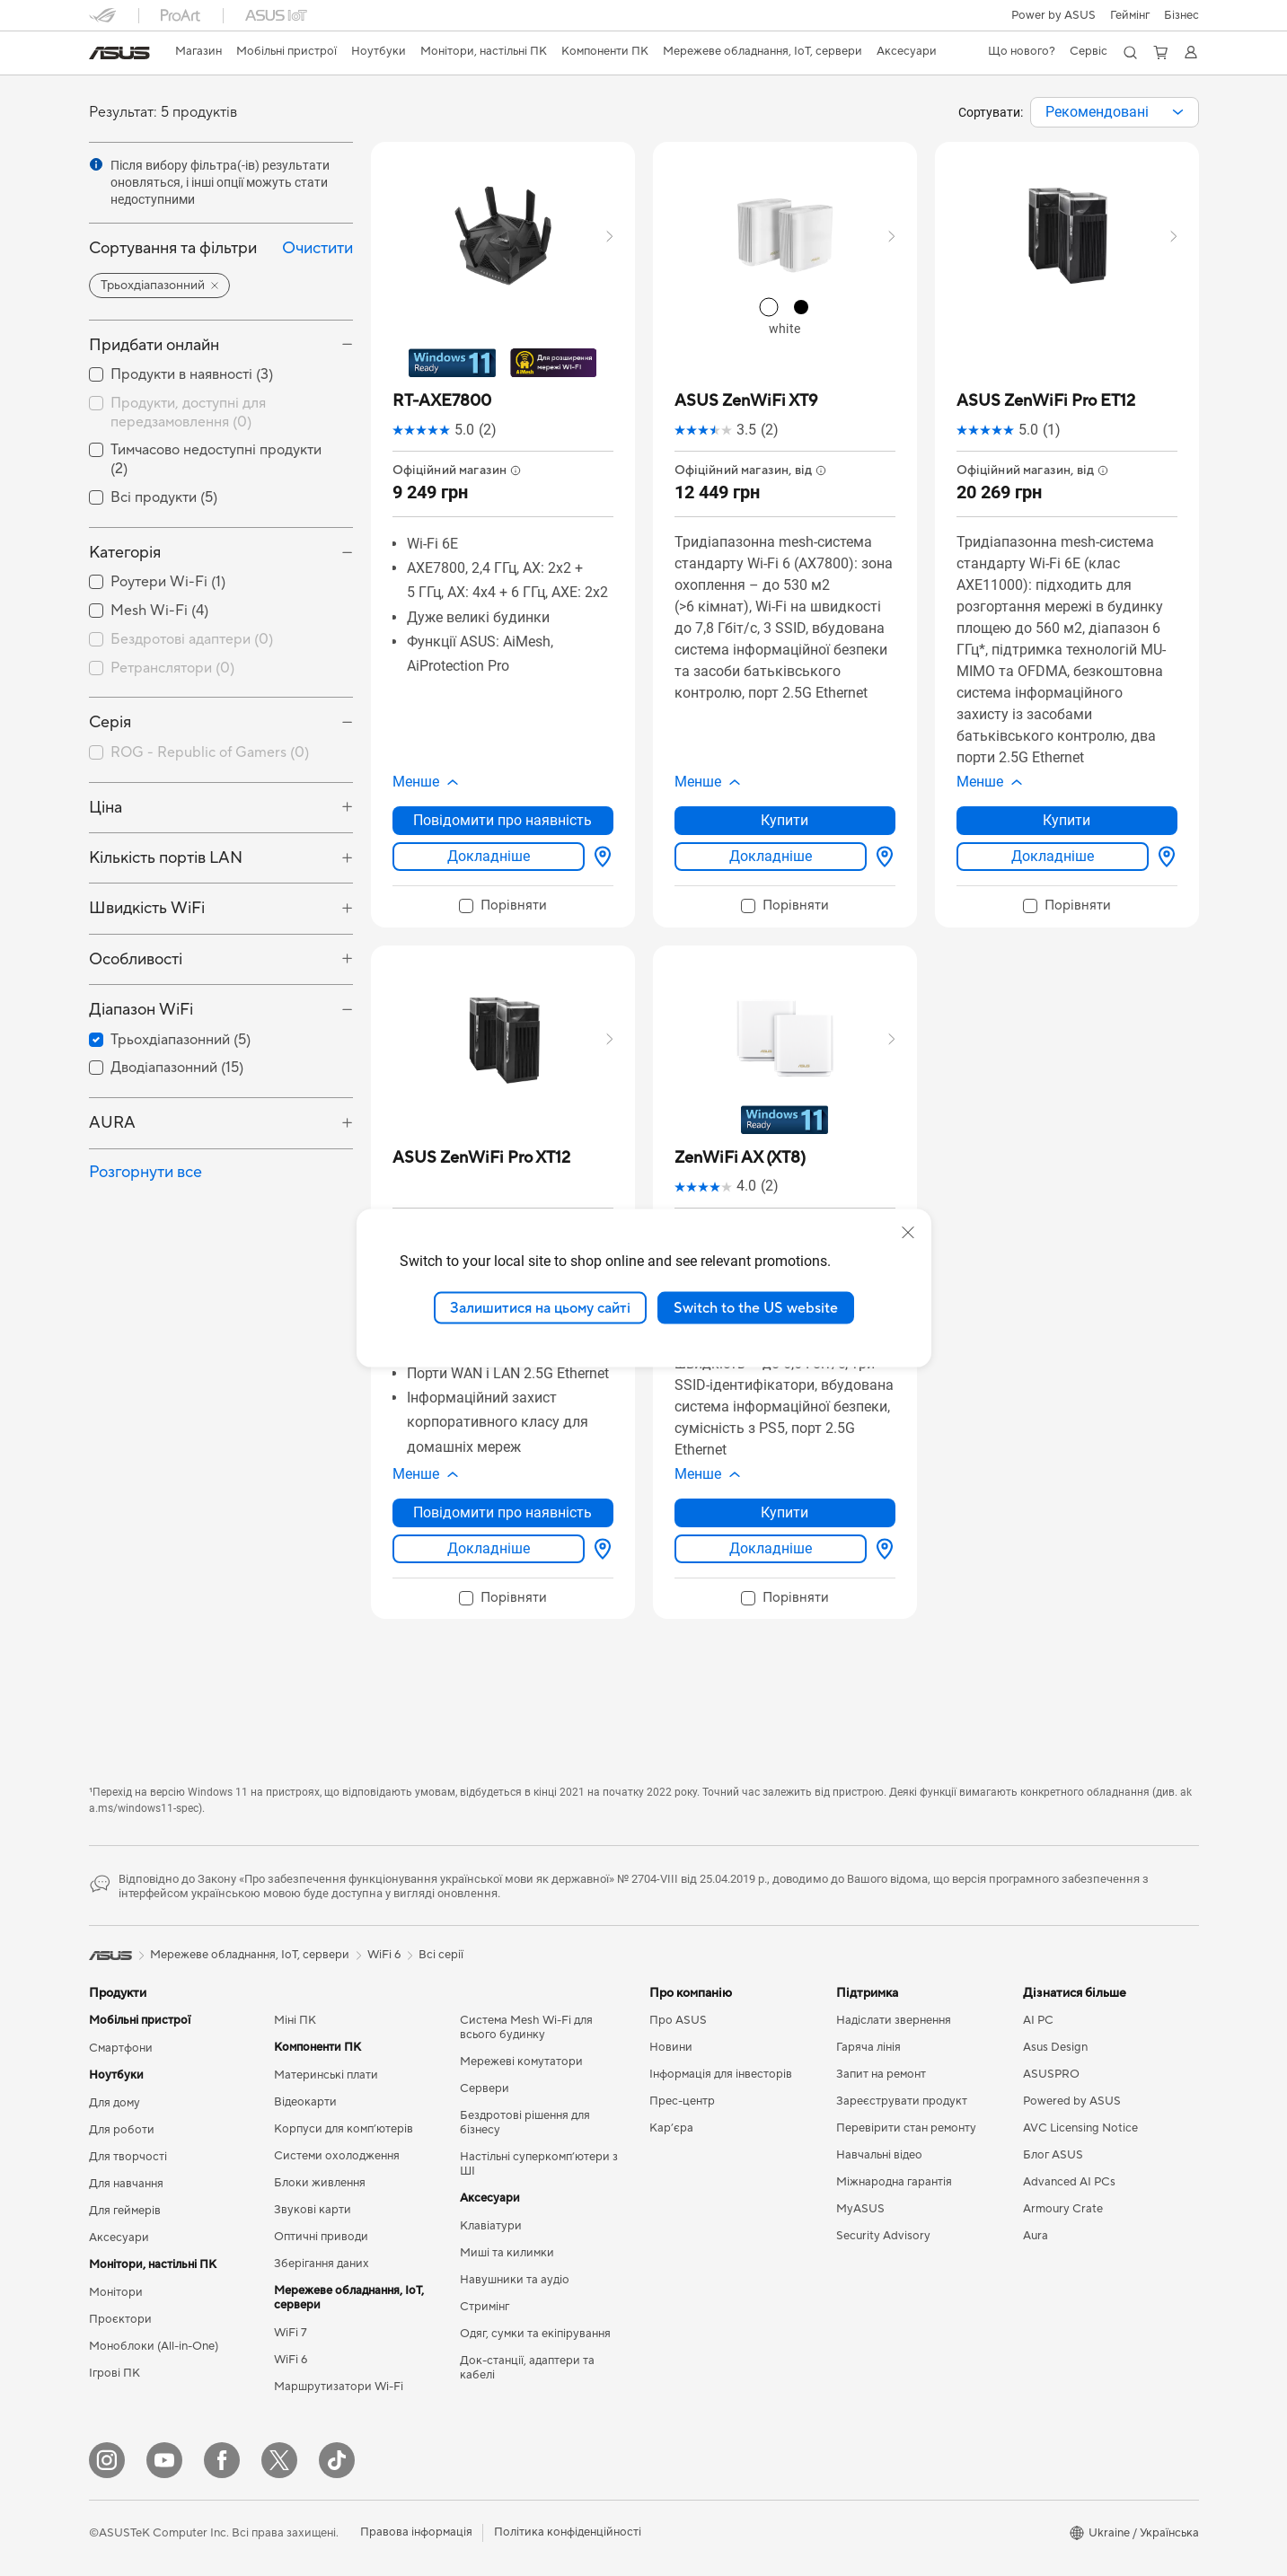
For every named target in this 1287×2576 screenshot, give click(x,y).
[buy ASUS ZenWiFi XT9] (745, 401)
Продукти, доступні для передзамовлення (188, 412)
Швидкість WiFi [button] (147, 908)
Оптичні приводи (321, 2236)
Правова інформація (416, 2532)
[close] (908, 1232)
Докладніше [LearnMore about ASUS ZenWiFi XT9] (770, 856)
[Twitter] (279, 2460)
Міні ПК (295, 2020)
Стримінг (484, 2306)
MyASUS (860, 2209)
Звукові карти (312, 2209)
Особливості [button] (135, 959)
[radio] (769, 307)
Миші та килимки (507, 2253)
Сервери (484, 2088)
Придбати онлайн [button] (154, 345)
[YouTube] (164, 2460)
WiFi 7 (290, 2332)
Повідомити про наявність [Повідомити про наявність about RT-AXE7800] (502, 820)
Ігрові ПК (114, 2373)
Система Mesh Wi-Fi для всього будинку (526, 2027)
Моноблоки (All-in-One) (153, 2346)
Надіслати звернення (893, 2020)
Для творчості (128, 2157)
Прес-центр (682, 2101)
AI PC (1038, 2020)
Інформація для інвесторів (720, 2074)
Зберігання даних (321, 2263)
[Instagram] (107, 2460)
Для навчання (126, 2183)
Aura (1035, 2236)
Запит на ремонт (881, 2074)
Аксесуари (119, 2237)
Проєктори (120, 2319)
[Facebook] (222, 2460)
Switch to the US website (756, 1307)
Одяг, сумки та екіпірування (535, 2333)
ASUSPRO (1051, 2074)
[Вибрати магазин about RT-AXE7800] (599, 856)
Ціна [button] (105, 807)
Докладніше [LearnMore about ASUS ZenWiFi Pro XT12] (488, 1548)
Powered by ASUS (1072, 2101)
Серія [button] (110, 722)
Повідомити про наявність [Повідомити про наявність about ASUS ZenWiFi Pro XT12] (502, 1512)
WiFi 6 (290, 2359)
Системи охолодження (337, 2156)
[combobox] (1114, 112)
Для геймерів (125, 2210)
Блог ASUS (1053, 2155)
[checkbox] (221, 640)
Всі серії (441, 1954)
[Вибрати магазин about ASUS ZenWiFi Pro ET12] (1163, 856)
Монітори (116, 2292)
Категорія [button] (125, 552)
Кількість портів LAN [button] (165, 858)
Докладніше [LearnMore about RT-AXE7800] (488, 856)
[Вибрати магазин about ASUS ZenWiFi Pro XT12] (599, 1548)
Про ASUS (678, 2020)
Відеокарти (305, 2102)
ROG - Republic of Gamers (209, 752)
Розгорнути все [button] (145, 1172)
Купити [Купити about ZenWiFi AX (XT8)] (784, 1512)
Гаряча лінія (868, 2047)
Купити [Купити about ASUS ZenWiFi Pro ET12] (1066, 820)
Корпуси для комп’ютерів (343, 2129)
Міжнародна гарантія (894, 2182)
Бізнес (1181, 15)
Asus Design (1055, 2047)
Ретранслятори (172, 668)
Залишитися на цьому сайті (540, 1307)
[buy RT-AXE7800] (441, 401)
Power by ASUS (1053, 15)
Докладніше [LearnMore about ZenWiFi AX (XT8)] (770, 1548)
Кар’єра (671, 2128)
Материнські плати (326, 2075)
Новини (670, 2047)
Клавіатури (491, 2226)
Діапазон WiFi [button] (141, 1009)
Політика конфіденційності (567, 2532)
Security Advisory (883, 2236)
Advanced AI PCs (1069, 2182)
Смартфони (121, 2048)
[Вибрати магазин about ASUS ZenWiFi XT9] (881, 856)
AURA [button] (112, 1122)
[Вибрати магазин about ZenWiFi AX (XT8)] (881, 1548)
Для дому (114, 2103)
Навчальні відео (879, 2155)
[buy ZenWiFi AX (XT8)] (740, 1158)
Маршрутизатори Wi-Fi (338, 2386)
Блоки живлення (320, 2183)
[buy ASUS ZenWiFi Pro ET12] (1045, 401)
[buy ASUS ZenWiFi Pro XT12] (481, 1158)
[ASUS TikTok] (337, 2460)
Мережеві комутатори (521, 2061)
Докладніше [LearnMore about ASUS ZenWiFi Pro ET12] (1052, 856)
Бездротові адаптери (191, 639)
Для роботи (121, 2130)
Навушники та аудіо (514, 2280)
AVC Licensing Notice (1080, 2128)
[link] (119, 53)
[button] (1130, 15)
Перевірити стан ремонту (906, 2128)
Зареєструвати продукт (901, 2101)
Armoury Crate (1063, 2209)
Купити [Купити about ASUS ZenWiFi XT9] (784, 820)
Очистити (317, 248)
